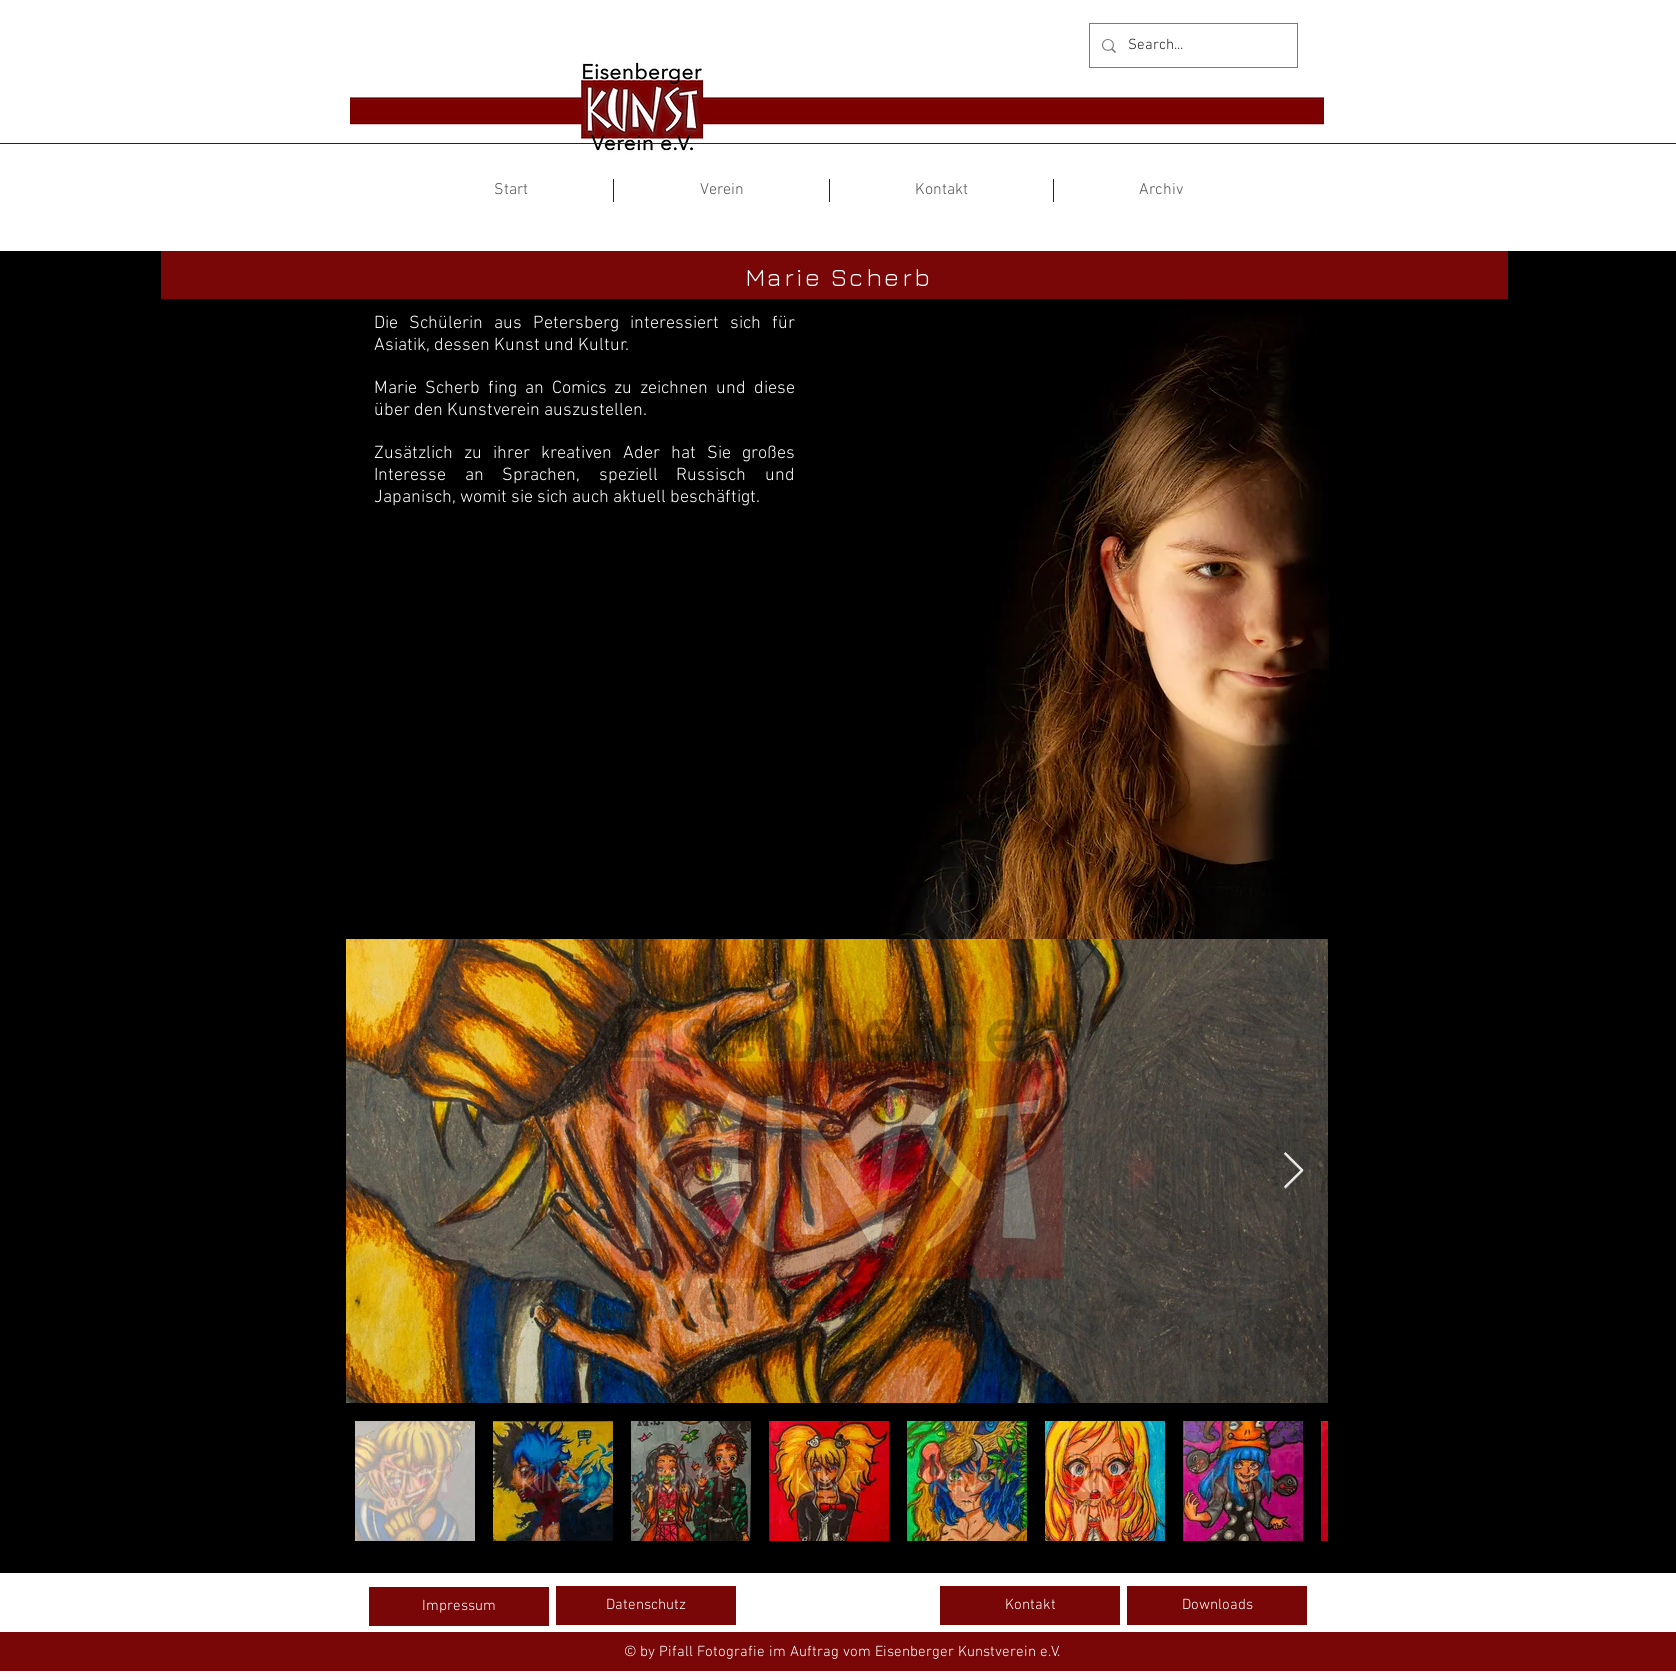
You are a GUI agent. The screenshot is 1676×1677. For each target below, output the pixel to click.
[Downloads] (1217, 1605)
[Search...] (1191, 45)
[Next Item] (1293, 1171)
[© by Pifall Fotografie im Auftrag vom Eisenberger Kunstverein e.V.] (841, 1652)
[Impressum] (459, 1606)
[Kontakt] (1030, 1605)
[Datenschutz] (646, 1605)
